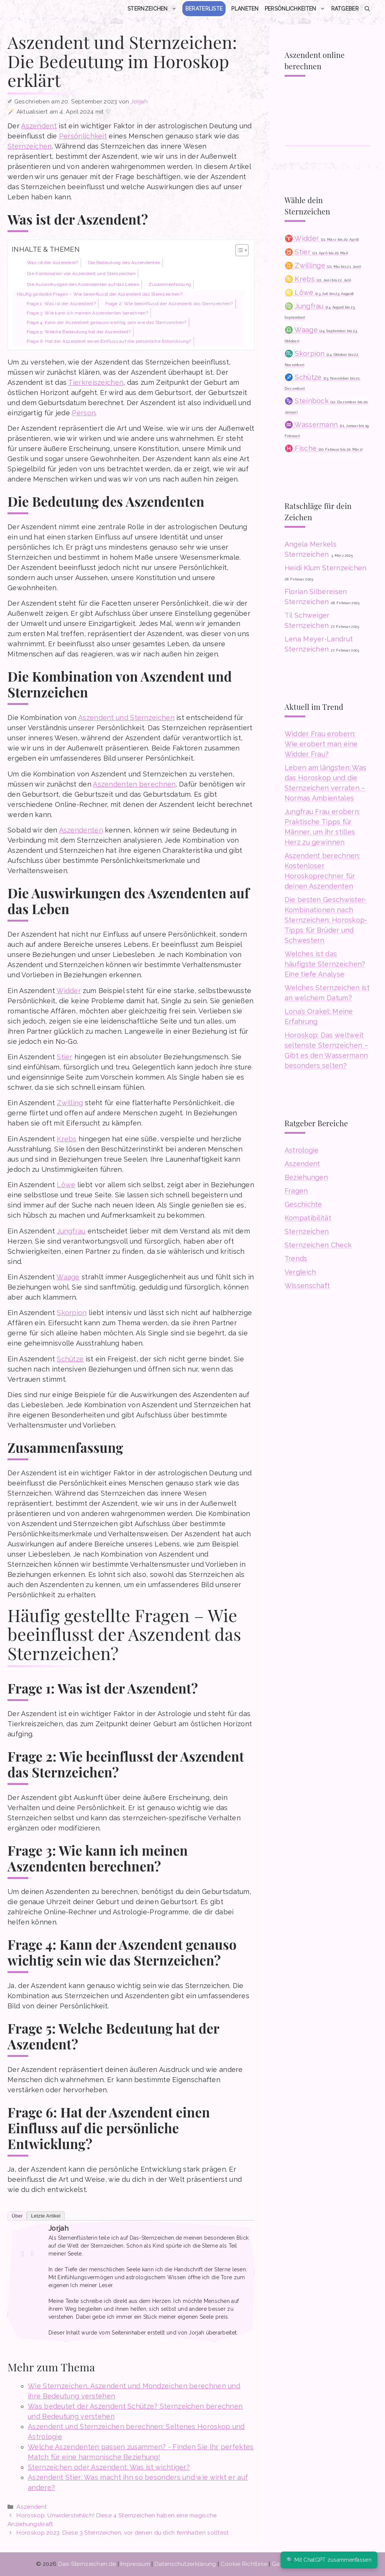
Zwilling (70, 1103)
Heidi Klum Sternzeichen (326, 568)
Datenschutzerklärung (185, 2564)
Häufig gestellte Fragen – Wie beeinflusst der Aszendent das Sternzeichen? (99, 294)
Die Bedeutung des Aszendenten (124, 262)
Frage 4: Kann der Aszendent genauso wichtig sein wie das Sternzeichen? (106, 322)
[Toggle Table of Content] (238, 250)
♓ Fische (324, 448)
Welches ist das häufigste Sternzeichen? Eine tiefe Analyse (325, 964)
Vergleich (300, 1272)
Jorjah (58, 2228)
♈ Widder (322, 238)
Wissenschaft (307, 1286)
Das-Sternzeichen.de (87, 2564)
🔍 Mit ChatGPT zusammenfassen (328, 2560)
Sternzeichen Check (318, 1245)
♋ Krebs (318, 279)
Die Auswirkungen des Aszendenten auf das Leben (83, 284)
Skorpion (71, 1313)
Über (17, 2216)
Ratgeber (345, 9)
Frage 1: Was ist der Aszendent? (61, 303)
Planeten (244, 9)
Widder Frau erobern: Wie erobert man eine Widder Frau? (321, 744)
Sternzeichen (153, 8)
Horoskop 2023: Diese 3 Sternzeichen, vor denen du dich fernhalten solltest (123, 2532)
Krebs (67, 1139)
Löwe (66, 1185)
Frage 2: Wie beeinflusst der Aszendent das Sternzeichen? (169, 303)
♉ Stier (316, 252)
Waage (68, 1277)
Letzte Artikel (46, 2216)
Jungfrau (71, 1231)
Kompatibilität (308, 1218)
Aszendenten (81, 830)
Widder (68, 991)
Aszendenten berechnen (134, 784)
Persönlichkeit (83, 136)
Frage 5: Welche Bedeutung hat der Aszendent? (79, 331)
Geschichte (303, 1204)
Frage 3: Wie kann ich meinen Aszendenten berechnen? (87, 313)
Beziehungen (306, 1177)
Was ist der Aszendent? (53, 262)
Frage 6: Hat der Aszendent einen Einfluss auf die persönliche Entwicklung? (109, 341)
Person (83, 413)
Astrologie (302, 1150)
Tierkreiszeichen (95, 382)
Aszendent (39, 126)
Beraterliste (204, 9)
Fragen (296, 1191)
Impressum (135, 2564)
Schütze (70, 1359)
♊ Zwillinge (323, 265)
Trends (296, 1258)
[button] (367, 8)
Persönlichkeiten (296, 8)
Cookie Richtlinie (244, 2564)
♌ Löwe (319, 292)
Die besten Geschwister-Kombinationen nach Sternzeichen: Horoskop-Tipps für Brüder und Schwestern (326, 920)
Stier (65, 1057)
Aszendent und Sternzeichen (126, 717)
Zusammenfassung (170, 284)
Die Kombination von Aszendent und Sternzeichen (81, 273)
